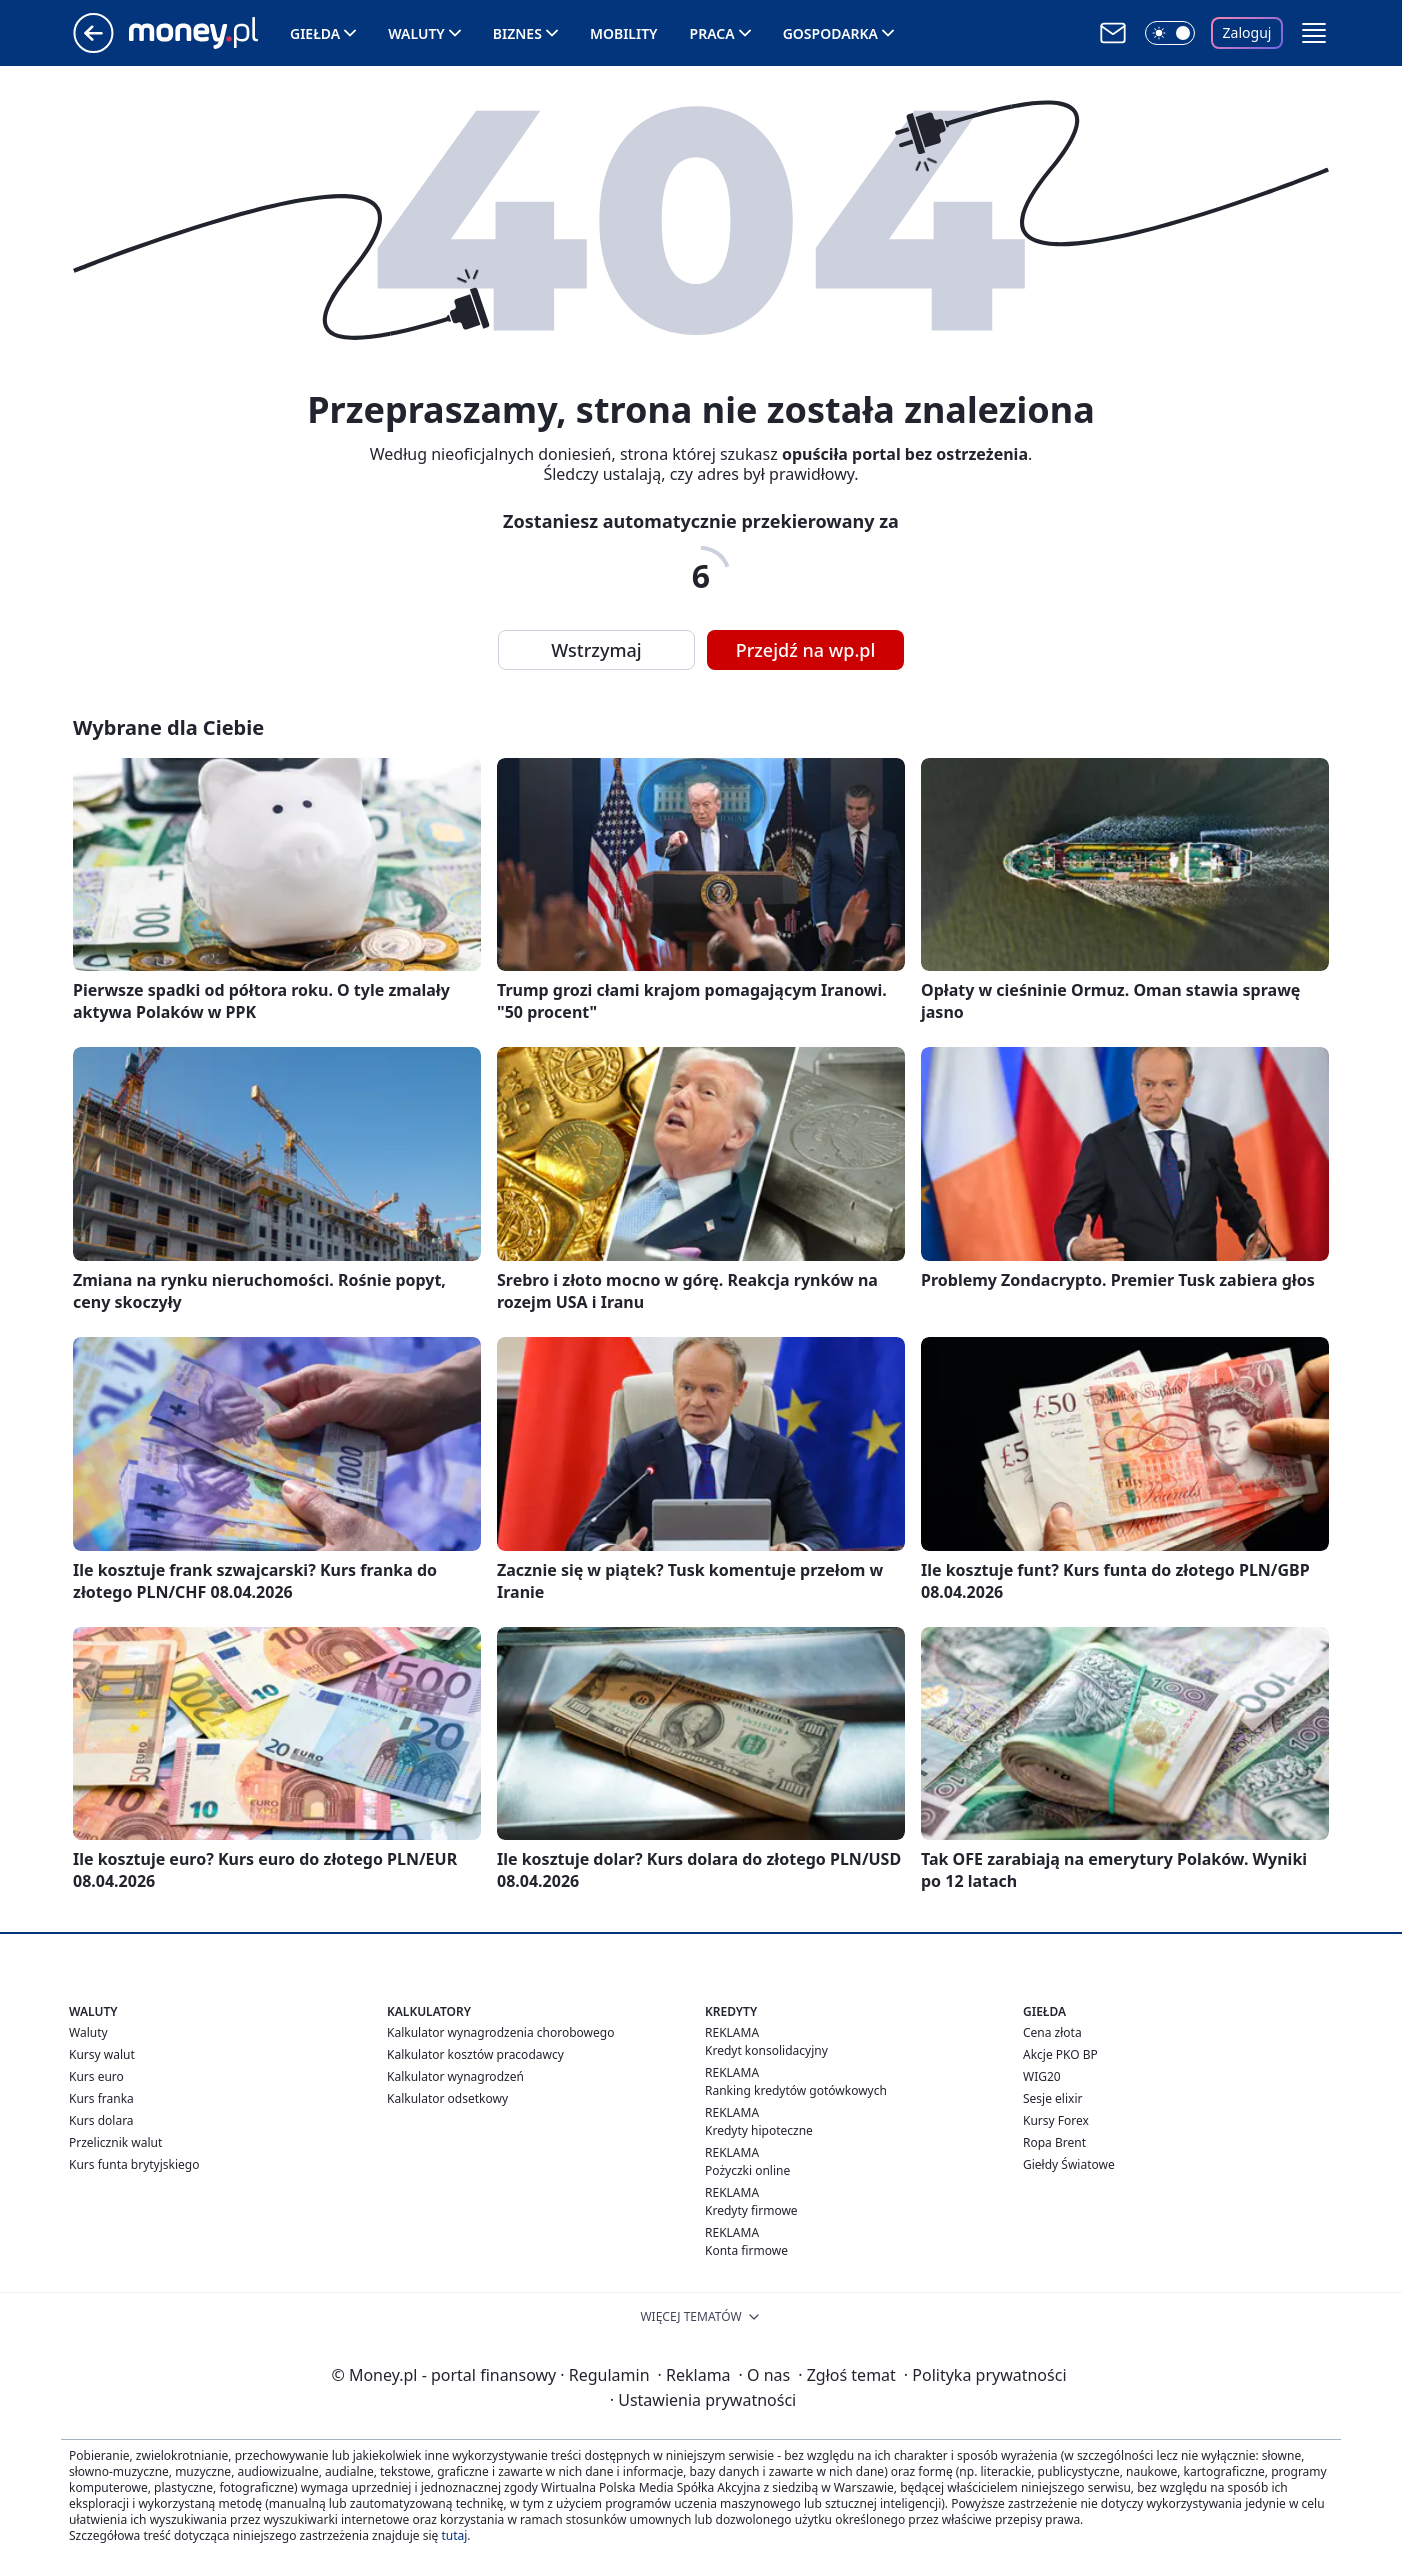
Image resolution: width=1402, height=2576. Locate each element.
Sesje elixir (1052, 2098)
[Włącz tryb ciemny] (1170, 33)
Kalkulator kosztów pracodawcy (475, 2054)
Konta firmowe (746, 2250)
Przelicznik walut (115, 2142)
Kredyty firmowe (751, 2210)
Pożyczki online (747, 2170)
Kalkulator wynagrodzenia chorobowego (500, 2032)
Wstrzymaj (596, 650)
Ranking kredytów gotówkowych (796, 2090)
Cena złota (1052, 2032)
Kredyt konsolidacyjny (766, 2050)
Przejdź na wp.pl (806, 650)
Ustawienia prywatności (703, 2400)
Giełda (315, 33)
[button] (1314, 33)
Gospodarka (830, 33)
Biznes (517, 33)
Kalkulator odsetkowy (447, 2098)
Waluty (416, 33)
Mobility (624, 33)
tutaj (454, 2535)
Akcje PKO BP (1060, 2054)
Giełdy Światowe (1069, 2164)
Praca (712, 33)
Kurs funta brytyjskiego (134, 2164)
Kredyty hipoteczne (759, 2130)
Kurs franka (101, 2098)
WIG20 (1042, 2076)
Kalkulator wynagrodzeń (455, 2076)
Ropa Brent (1054, 2142)
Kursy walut (102, 2054)
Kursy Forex (1056, 2120)
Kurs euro (96, 2076)
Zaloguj (1247, 32)
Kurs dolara (101, 2120)
